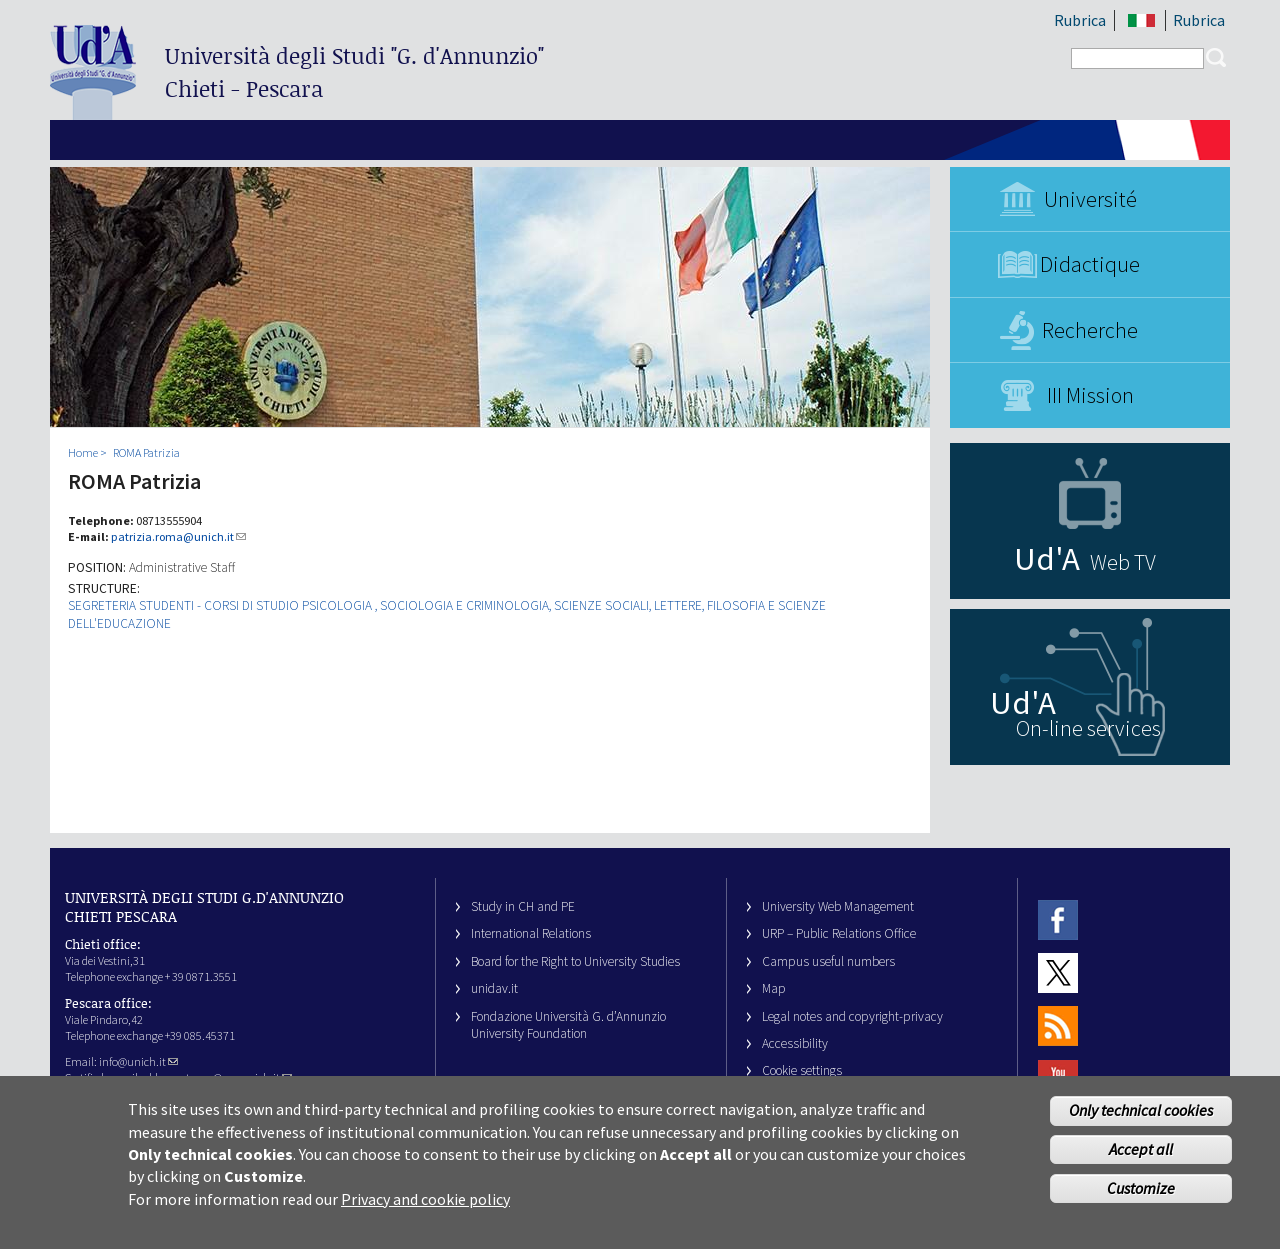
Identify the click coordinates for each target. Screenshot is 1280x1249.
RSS (1058, 1026)
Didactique (1090, 264)
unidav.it (494, 988)
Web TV (1123, 562)
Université (1090, 199)
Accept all (1141, 1165)
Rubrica (1080, 20)
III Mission (1090, 395)
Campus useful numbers (828, 961)
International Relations (531, 933)
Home (83, 452)
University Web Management (838, 906)
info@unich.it (138, 1061)
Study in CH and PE (523, 906)
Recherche (1090, 330)
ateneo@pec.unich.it (236, 1077)
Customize (1141, 1204)
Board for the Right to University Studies (575, 961)
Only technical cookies (1141, 1126)
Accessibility (795, 1043)
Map (774, 988)
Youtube (1058, 1079)
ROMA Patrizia (146, 452)
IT (1141, 20)
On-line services (1088, 728)
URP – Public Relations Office (839, 933)
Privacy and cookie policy (425, 1215)
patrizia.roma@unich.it (178, 536)
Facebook (1058, 919)
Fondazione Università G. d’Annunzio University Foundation (568, 1025)
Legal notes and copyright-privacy (852, 1016)
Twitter (1058, 972)
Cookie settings (802, 1070)
